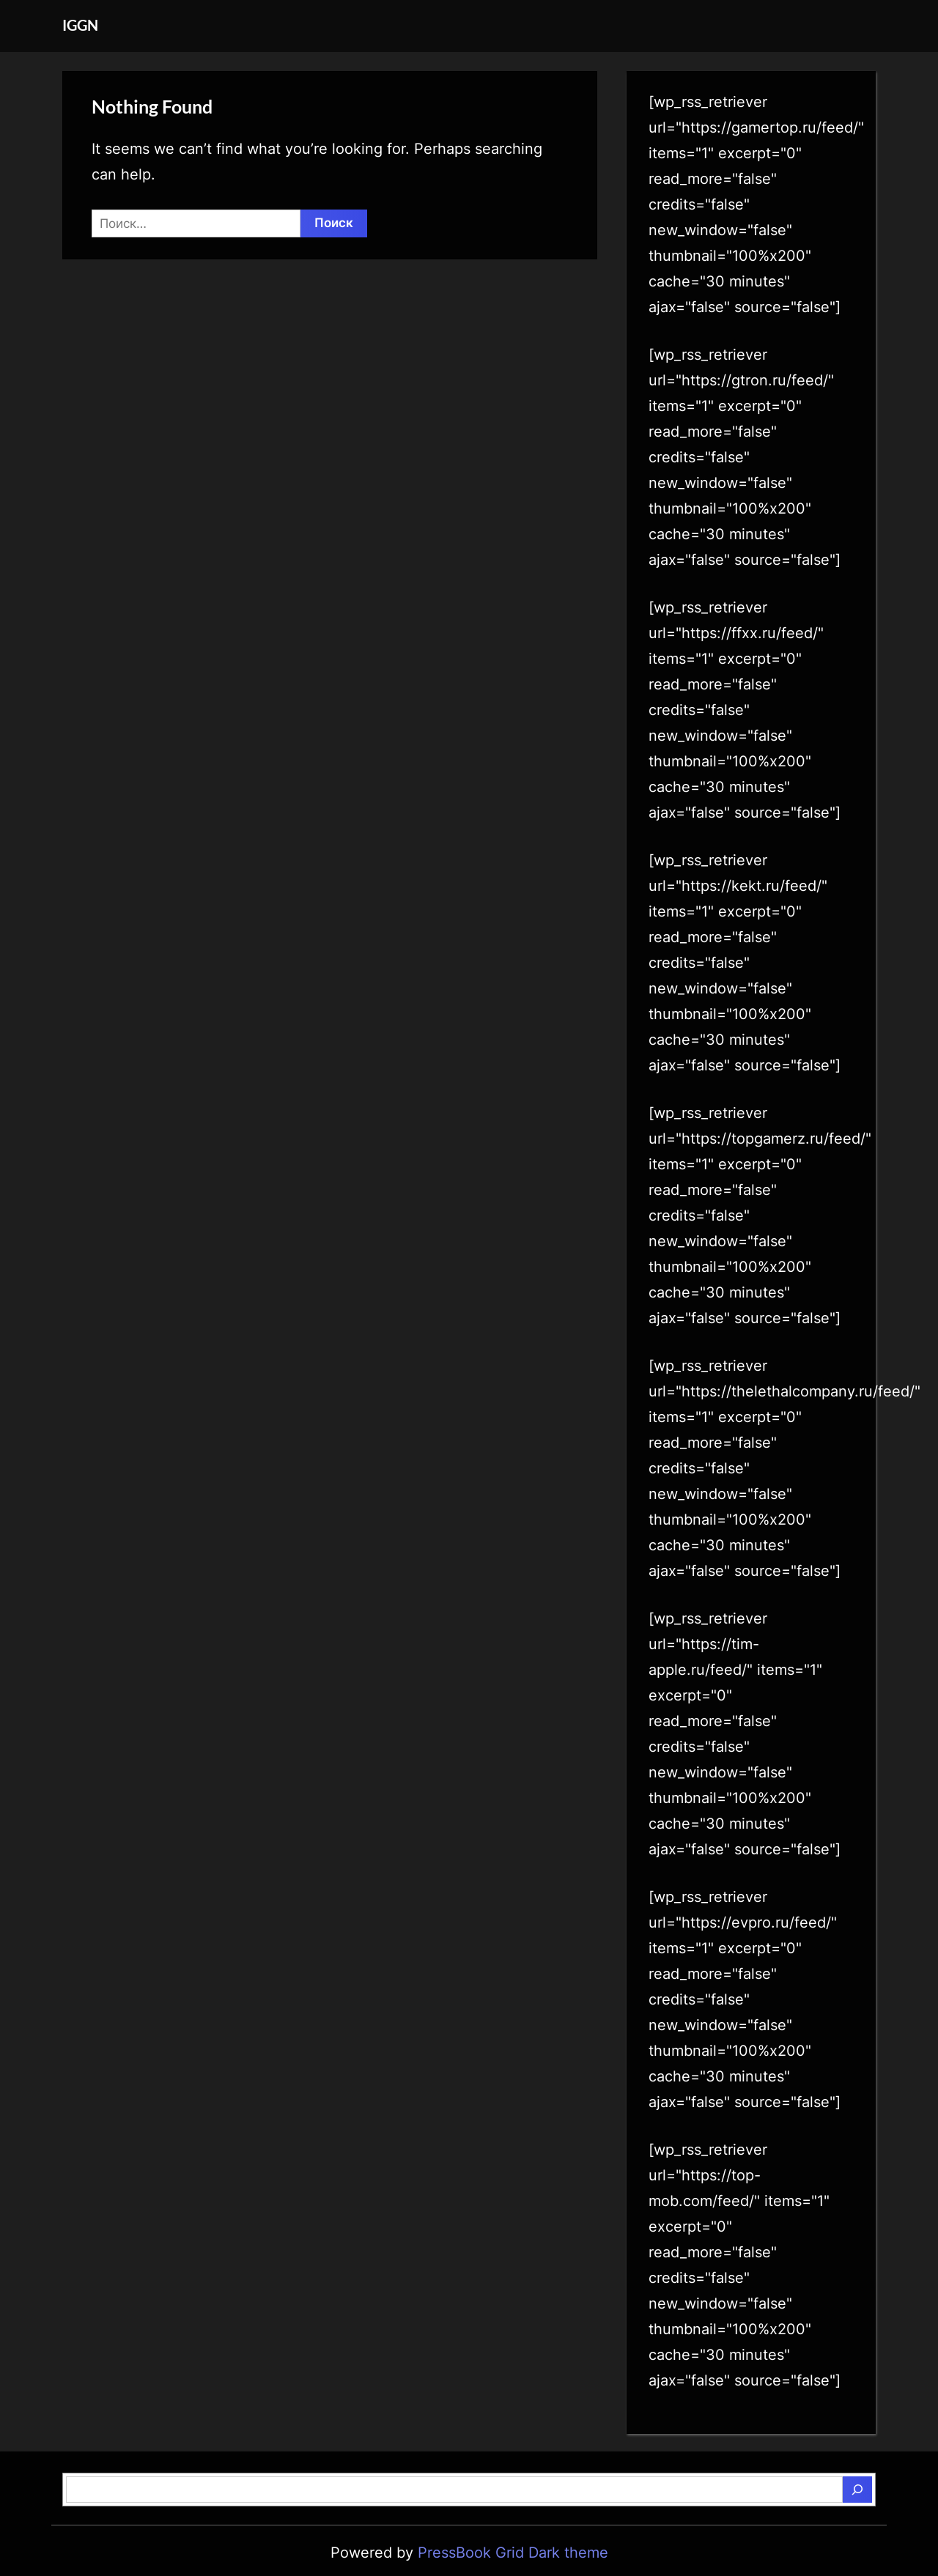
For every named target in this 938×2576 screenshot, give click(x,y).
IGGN (80, 25)
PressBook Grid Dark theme (513, 2552)
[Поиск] (857, 2489)
